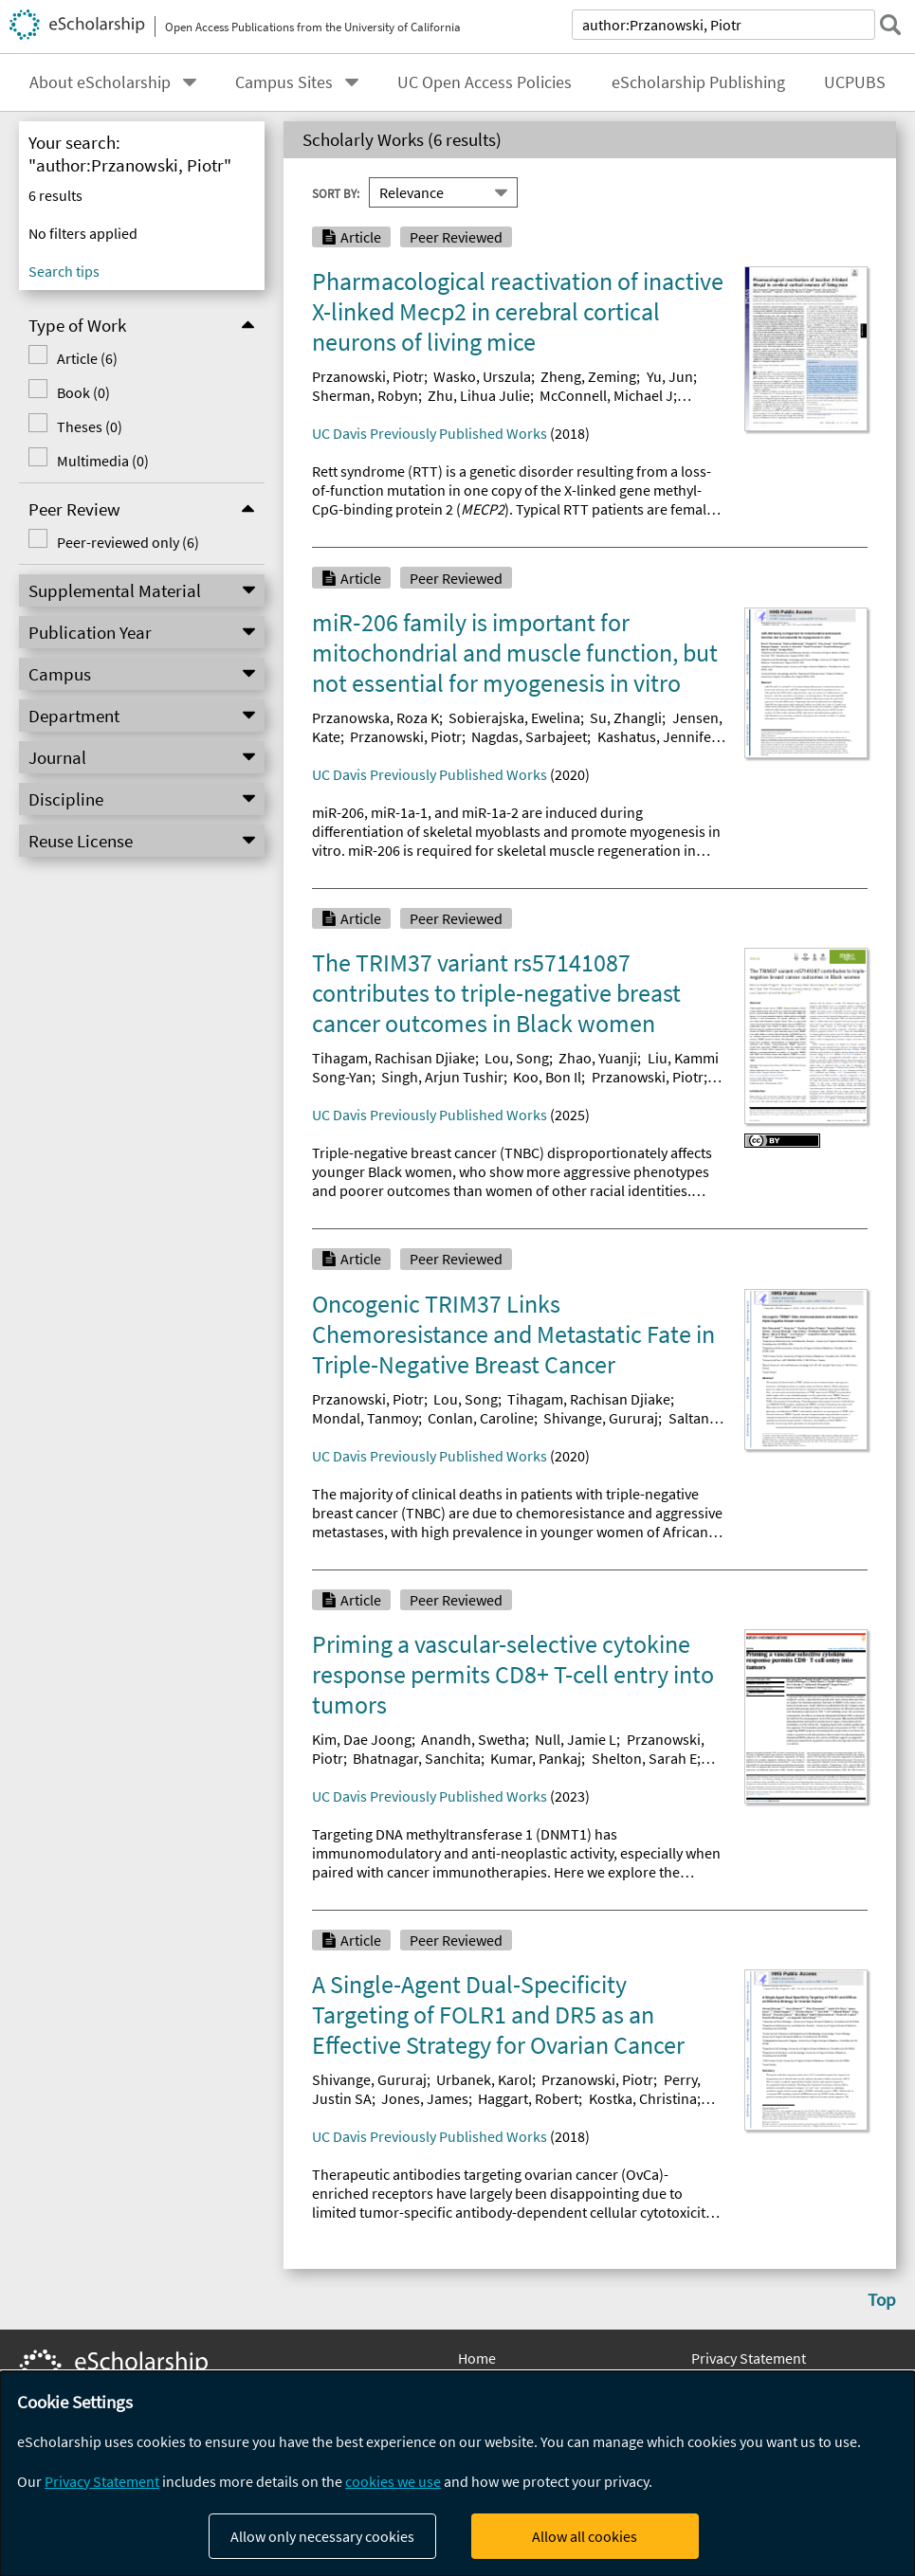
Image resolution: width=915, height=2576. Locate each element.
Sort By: (335, 192)
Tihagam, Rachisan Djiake (393, 1057)
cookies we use (393, 2481)
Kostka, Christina (643, 2098)
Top (882, 2299)
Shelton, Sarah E (644, 1758)
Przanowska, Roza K (375, 717)
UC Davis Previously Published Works (429, 433)
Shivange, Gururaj (600, 1417)
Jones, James (424, 2098)
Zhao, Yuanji (597, 1057)
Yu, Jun (670, 376)
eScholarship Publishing (698, 82)
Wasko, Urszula (482, 376)
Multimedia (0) (103, 460)
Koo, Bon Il (547, 1076)
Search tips (64, 271)
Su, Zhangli (626, 717)
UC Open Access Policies (484, 82)
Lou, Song (517, 1057)
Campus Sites (284, 82)
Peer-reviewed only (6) (128, 542)
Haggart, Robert (528, 2098)
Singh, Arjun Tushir (442, 1076)
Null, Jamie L (575, 1739)
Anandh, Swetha (473, 1739)
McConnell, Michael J (606, 395)
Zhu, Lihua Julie (479, 395)
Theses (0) (89, 426)
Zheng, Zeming (588, 376)
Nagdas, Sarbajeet (529, 736)
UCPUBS (855, 82)
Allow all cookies (584, 2536)
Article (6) (87, 358)
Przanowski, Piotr (368, 376)
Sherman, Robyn (365, 395)
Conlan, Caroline (481, 1417)
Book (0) (83, 392)
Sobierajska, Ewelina (514, 717)
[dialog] (457, 2473)
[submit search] (890, 24)
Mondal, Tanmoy (365, 1417)
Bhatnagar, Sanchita (417, 1758)
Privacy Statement (748, 2358)
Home (477, 2358)
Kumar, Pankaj (535, 1758)
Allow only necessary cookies (322, 2536)
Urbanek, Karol (484, 2079)
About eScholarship (100, 82)
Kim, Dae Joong (362, 1739)
